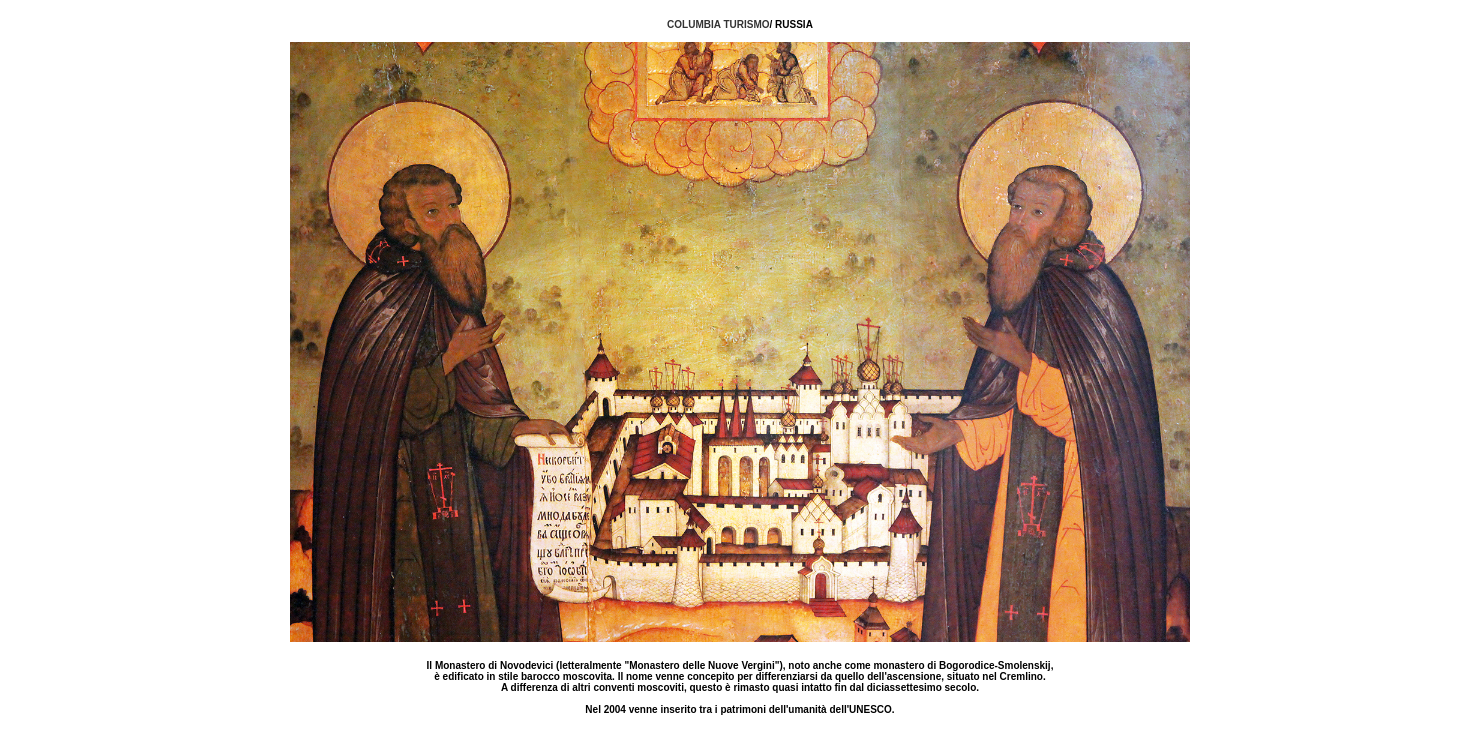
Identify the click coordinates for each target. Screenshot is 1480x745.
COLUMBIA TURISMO (718, 24)
